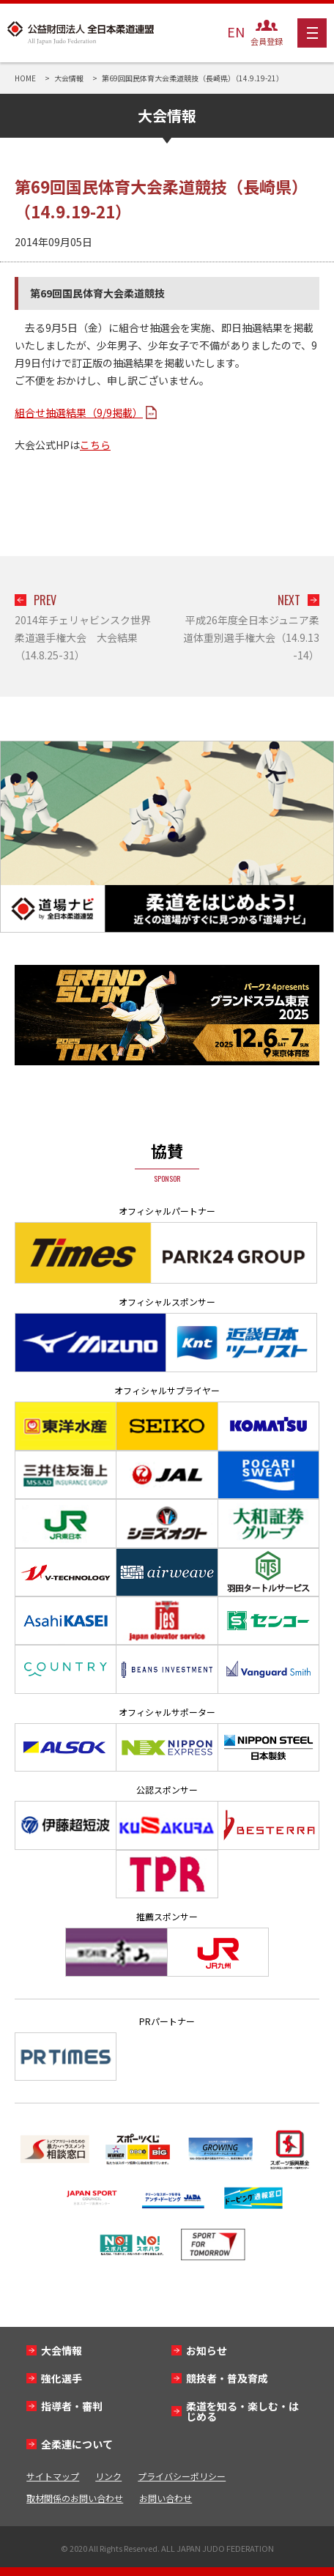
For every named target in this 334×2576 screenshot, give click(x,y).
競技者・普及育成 (227, 2378)
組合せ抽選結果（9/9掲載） (79, 412)
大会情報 (61, 2350)
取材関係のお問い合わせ (74, 2498)
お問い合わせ (165, 2498)
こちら (95, 444)
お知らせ (206, 2350)
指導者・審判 (72, 2406)
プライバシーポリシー (182, 2476)
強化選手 (61, 2378)
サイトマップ (52, 2476)
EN (236, 31)
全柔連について (77, 2444)
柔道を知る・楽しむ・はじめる (242, 2411)
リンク (108, 2476)
